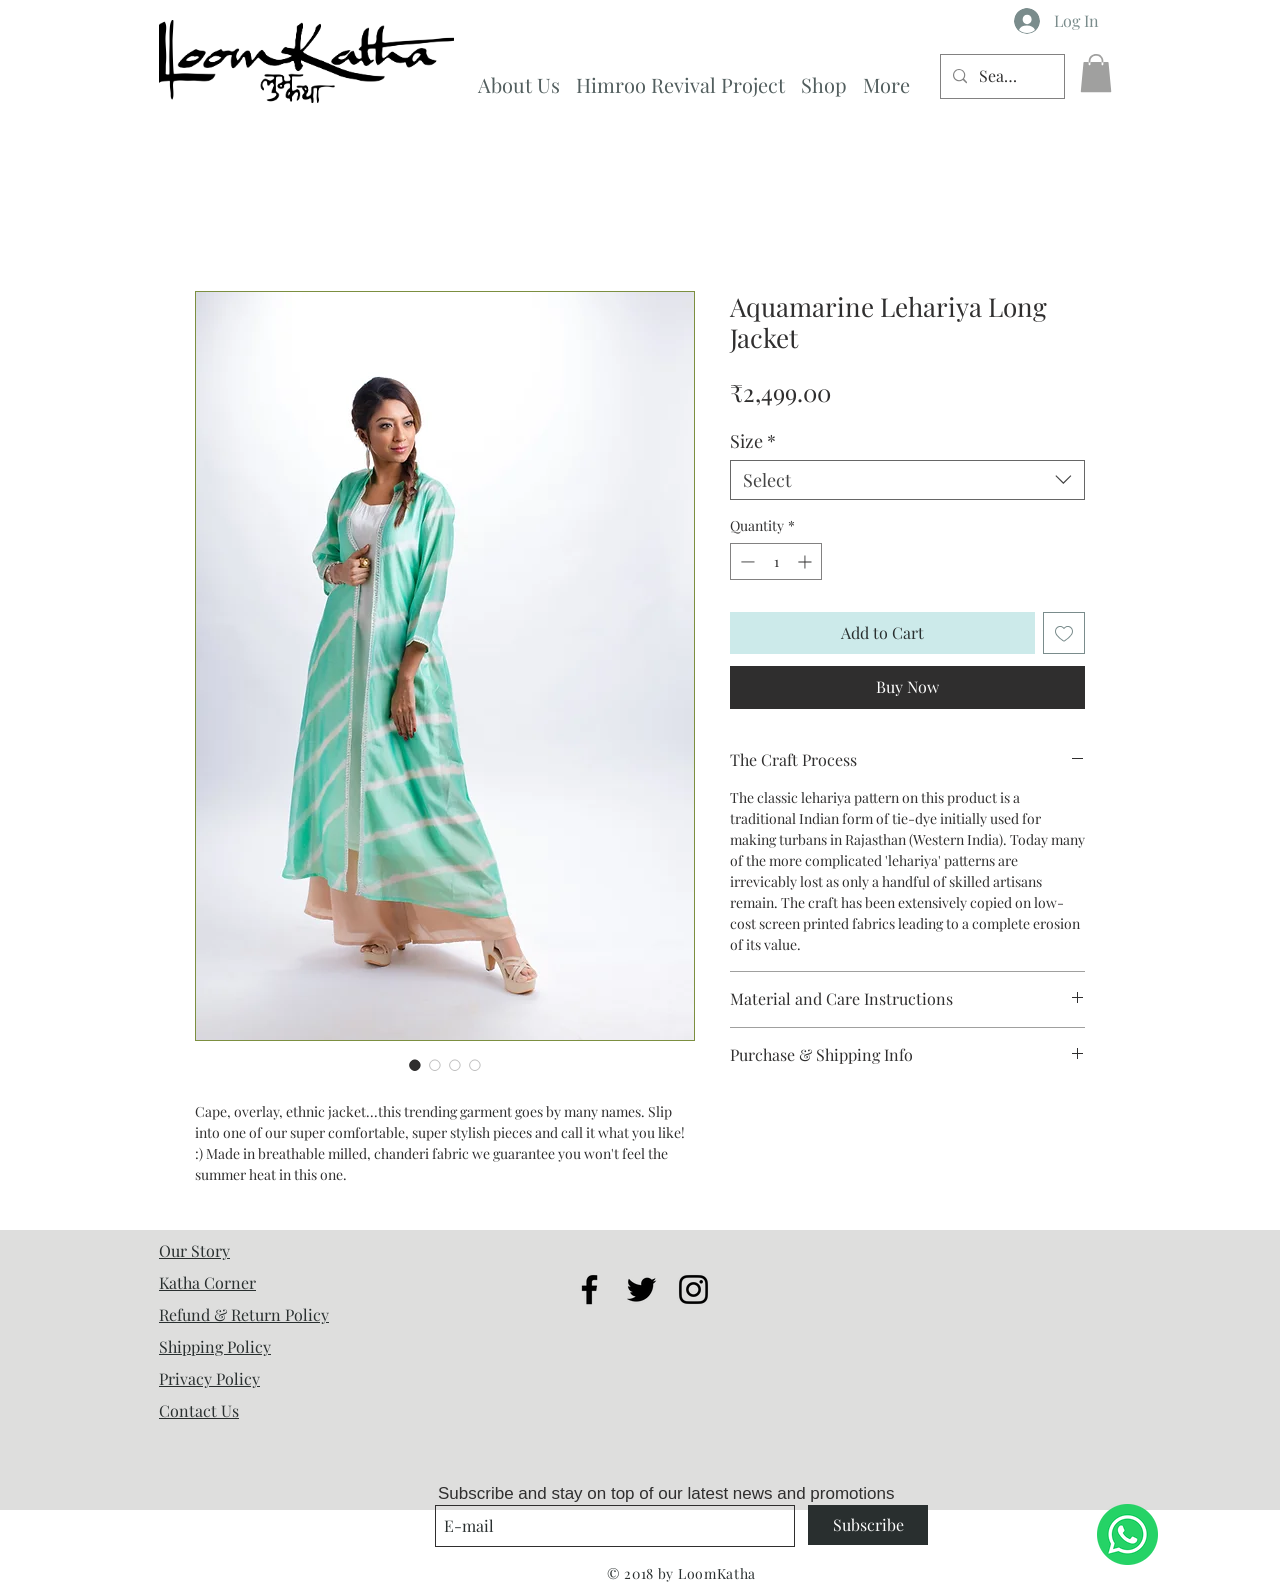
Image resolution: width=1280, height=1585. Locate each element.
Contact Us (199, 1410)
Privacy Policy (209, 1378)
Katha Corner (207, 1282)
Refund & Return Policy (244, 1314)
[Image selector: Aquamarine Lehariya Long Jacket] (415, 1065)
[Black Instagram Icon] (693, 1289)
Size (753, 441)
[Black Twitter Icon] (641, 1289)
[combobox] (907, 480)
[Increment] (806, 561)
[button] (1096, 73)
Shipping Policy (215, 1346)
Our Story (194, 1250)
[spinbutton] (776, 561)
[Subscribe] (868, 1525)
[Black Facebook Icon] (589, 1289)
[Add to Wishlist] (1064, 633)
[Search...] (1000, 76)
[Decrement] (745, 561)
